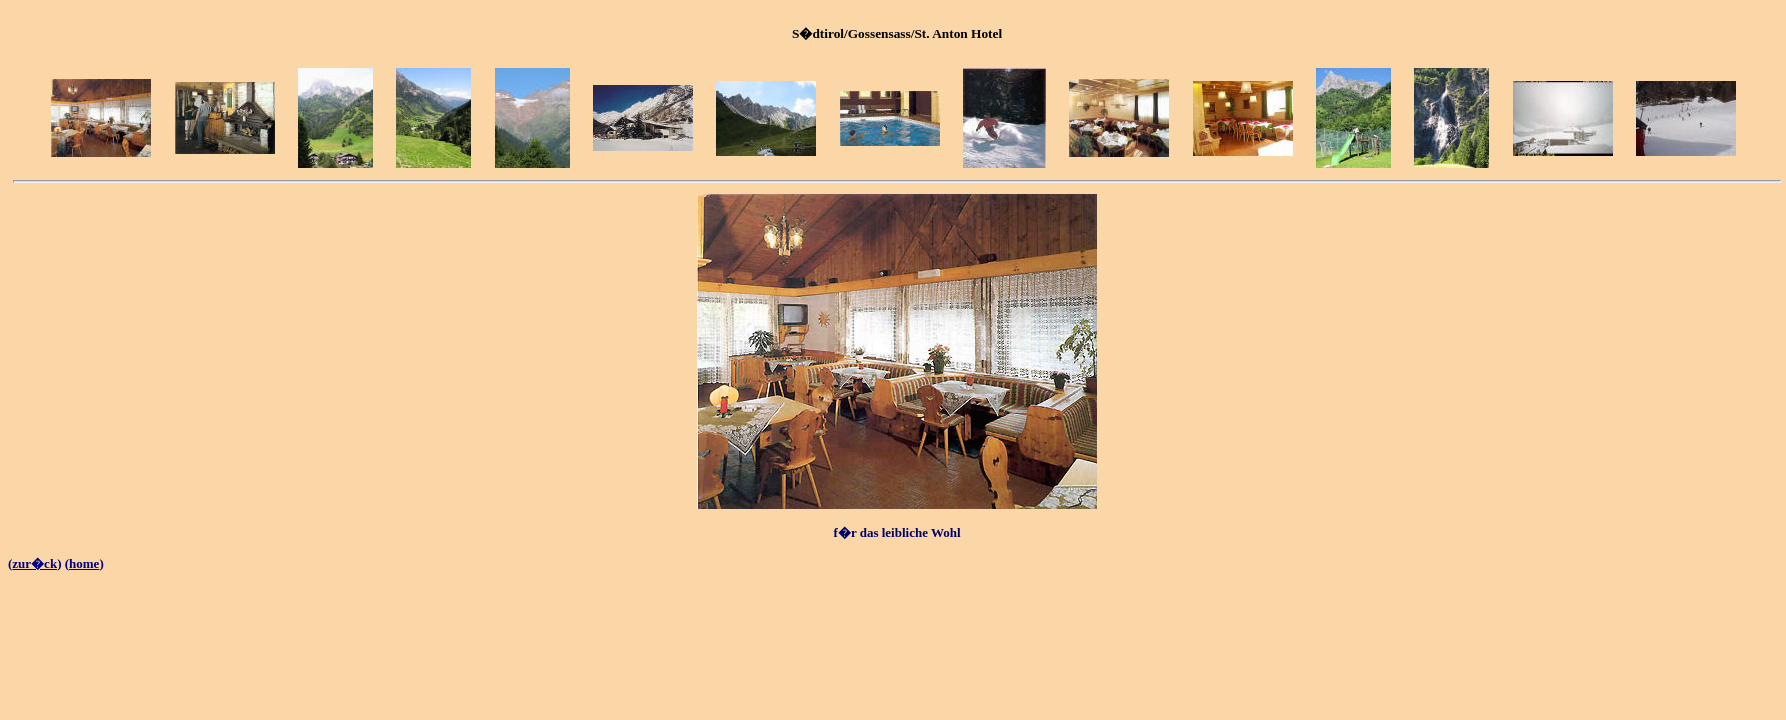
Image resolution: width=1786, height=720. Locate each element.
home (84, 563)
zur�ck (34, 563)
